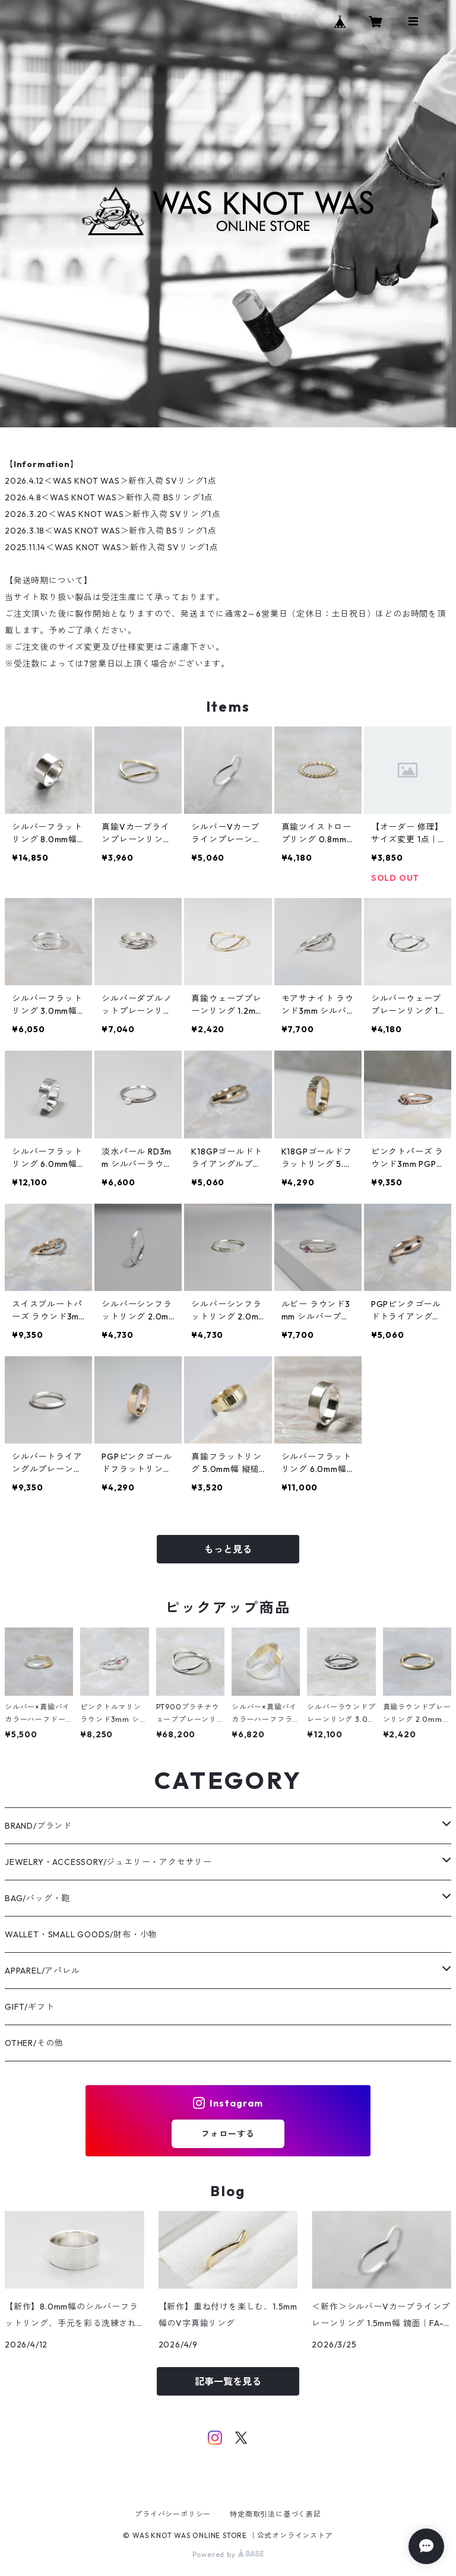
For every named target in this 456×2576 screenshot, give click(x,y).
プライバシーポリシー (173, 2514)
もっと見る (228, 1549)
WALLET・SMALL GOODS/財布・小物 (81, 1934)
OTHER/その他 (34, 2043)
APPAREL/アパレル (42, 1970)
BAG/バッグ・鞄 (37, 1898)
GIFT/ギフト (29, 2006)
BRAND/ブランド (38, 1825)
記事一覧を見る (228, 2381)
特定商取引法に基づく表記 (275, 2514)
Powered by (228, 2554)
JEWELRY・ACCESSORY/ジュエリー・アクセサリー (108, 1862)
